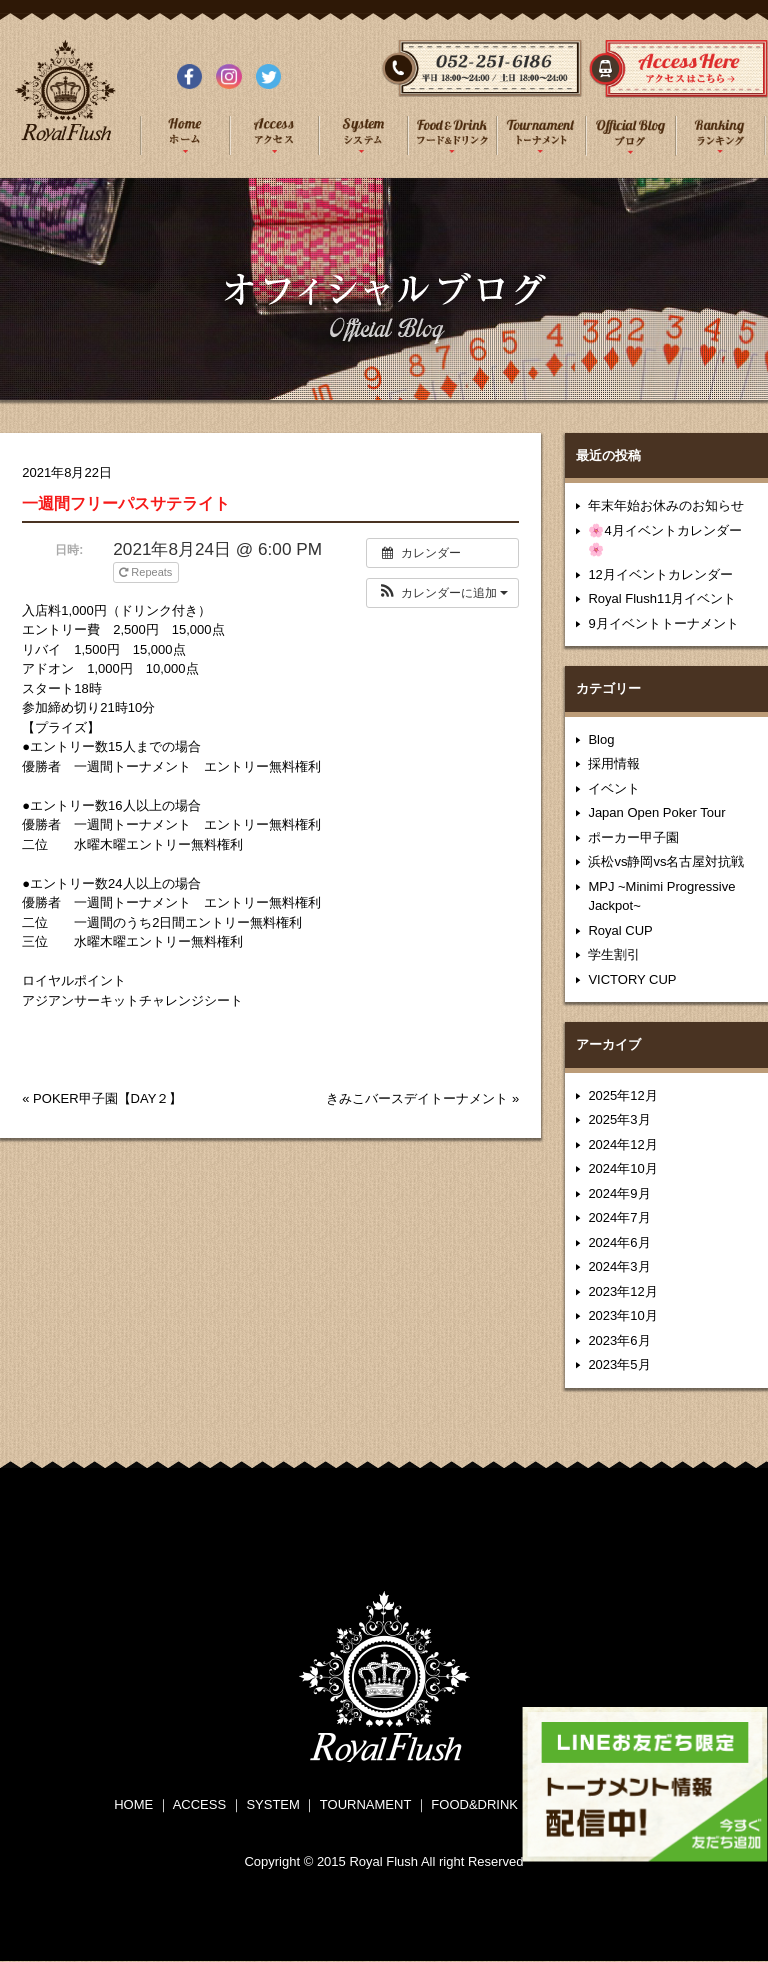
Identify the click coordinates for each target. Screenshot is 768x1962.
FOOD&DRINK (474, 1804)
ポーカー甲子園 (633, 837)
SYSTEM (272, 1804)
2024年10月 (622, 1168)
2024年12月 (622, 1144)
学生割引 (614, 954)
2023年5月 (619, 1364)
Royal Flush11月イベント (662, 598)
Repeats (147, 572)
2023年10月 (622, 1315)
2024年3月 (619, 1266)
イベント (614, 788)
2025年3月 (619, 1119)
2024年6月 (619, 1242)
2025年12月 (622, 1095)
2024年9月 (619, 1193)
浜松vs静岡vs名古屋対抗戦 (666, 861)
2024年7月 (619, 1217)
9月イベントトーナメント (663, 623)
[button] (442, 593)
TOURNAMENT (365, 1804)
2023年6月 (619, 1340)
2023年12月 (622, 1291)
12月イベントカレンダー (660, 574)
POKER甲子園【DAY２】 (107, 1098)
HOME (133, 1804)
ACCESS (199, 1804)
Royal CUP (620, 930)
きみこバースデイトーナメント (417, 1098)
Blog (601, 739)
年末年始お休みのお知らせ (666, 505)
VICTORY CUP (632, 979)
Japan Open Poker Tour (656, 812)
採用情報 (614, 763)
